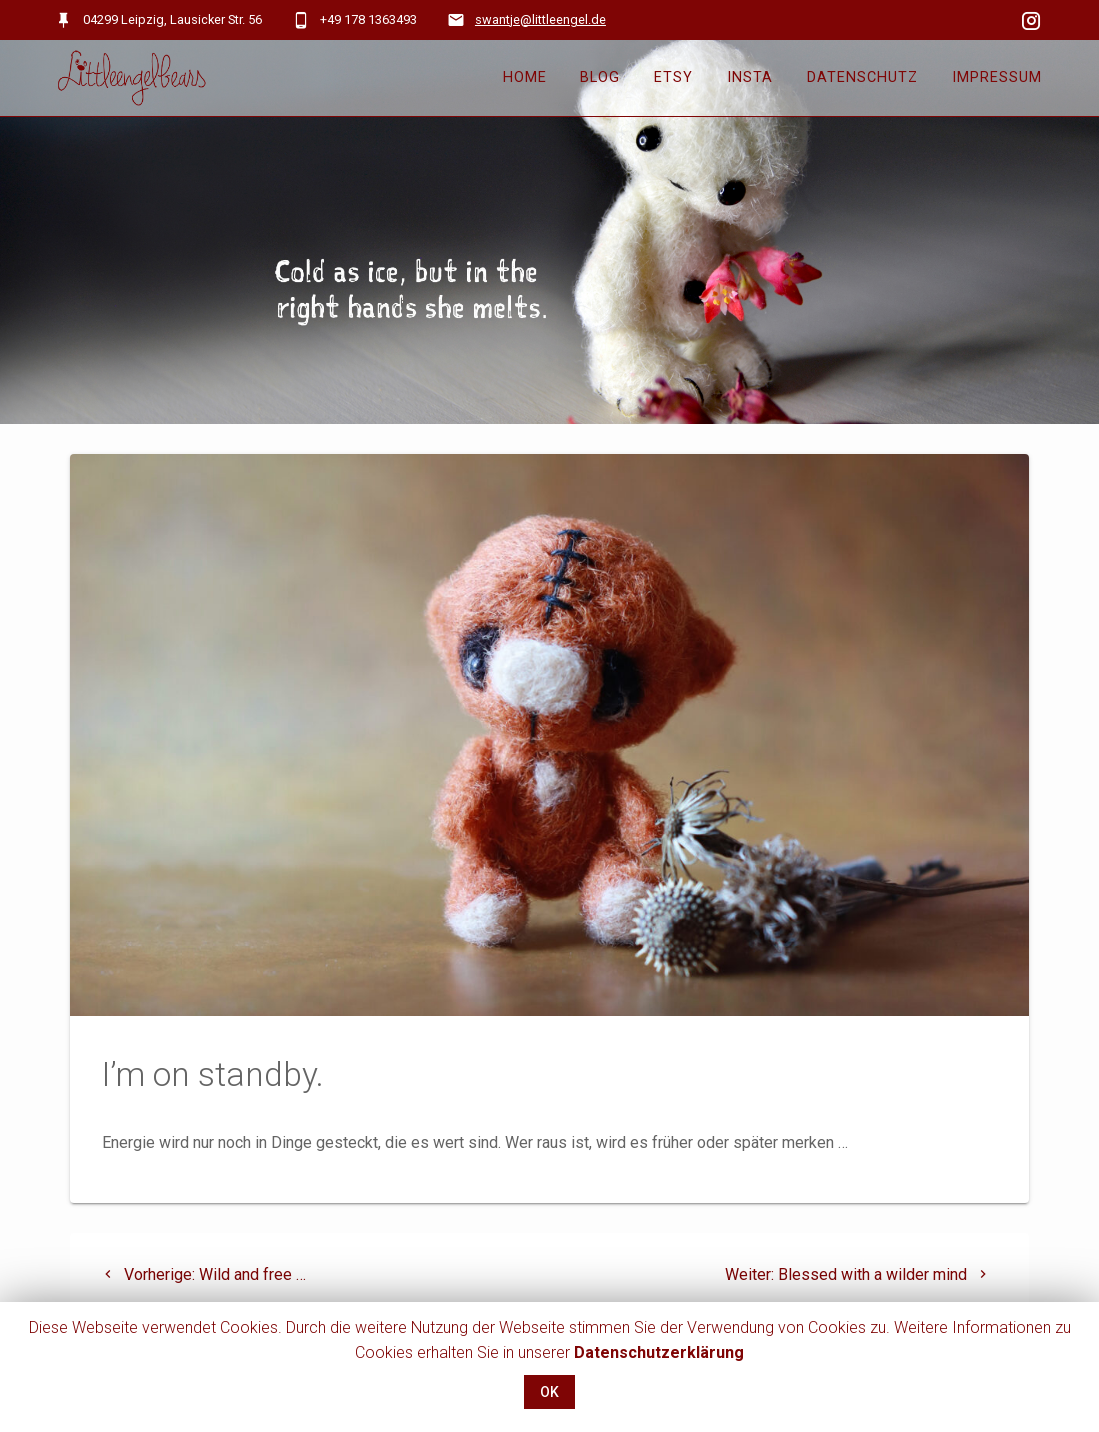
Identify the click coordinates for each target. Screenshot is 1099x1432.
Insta (750, 77)
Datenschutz (862, 77)
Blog (600, 77)
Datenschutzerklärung (659, 1352)
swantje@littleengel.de (540, 19)
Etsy (673, 77)
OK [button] (549, 1392)
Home (525, 77)
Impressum (997, 77)
